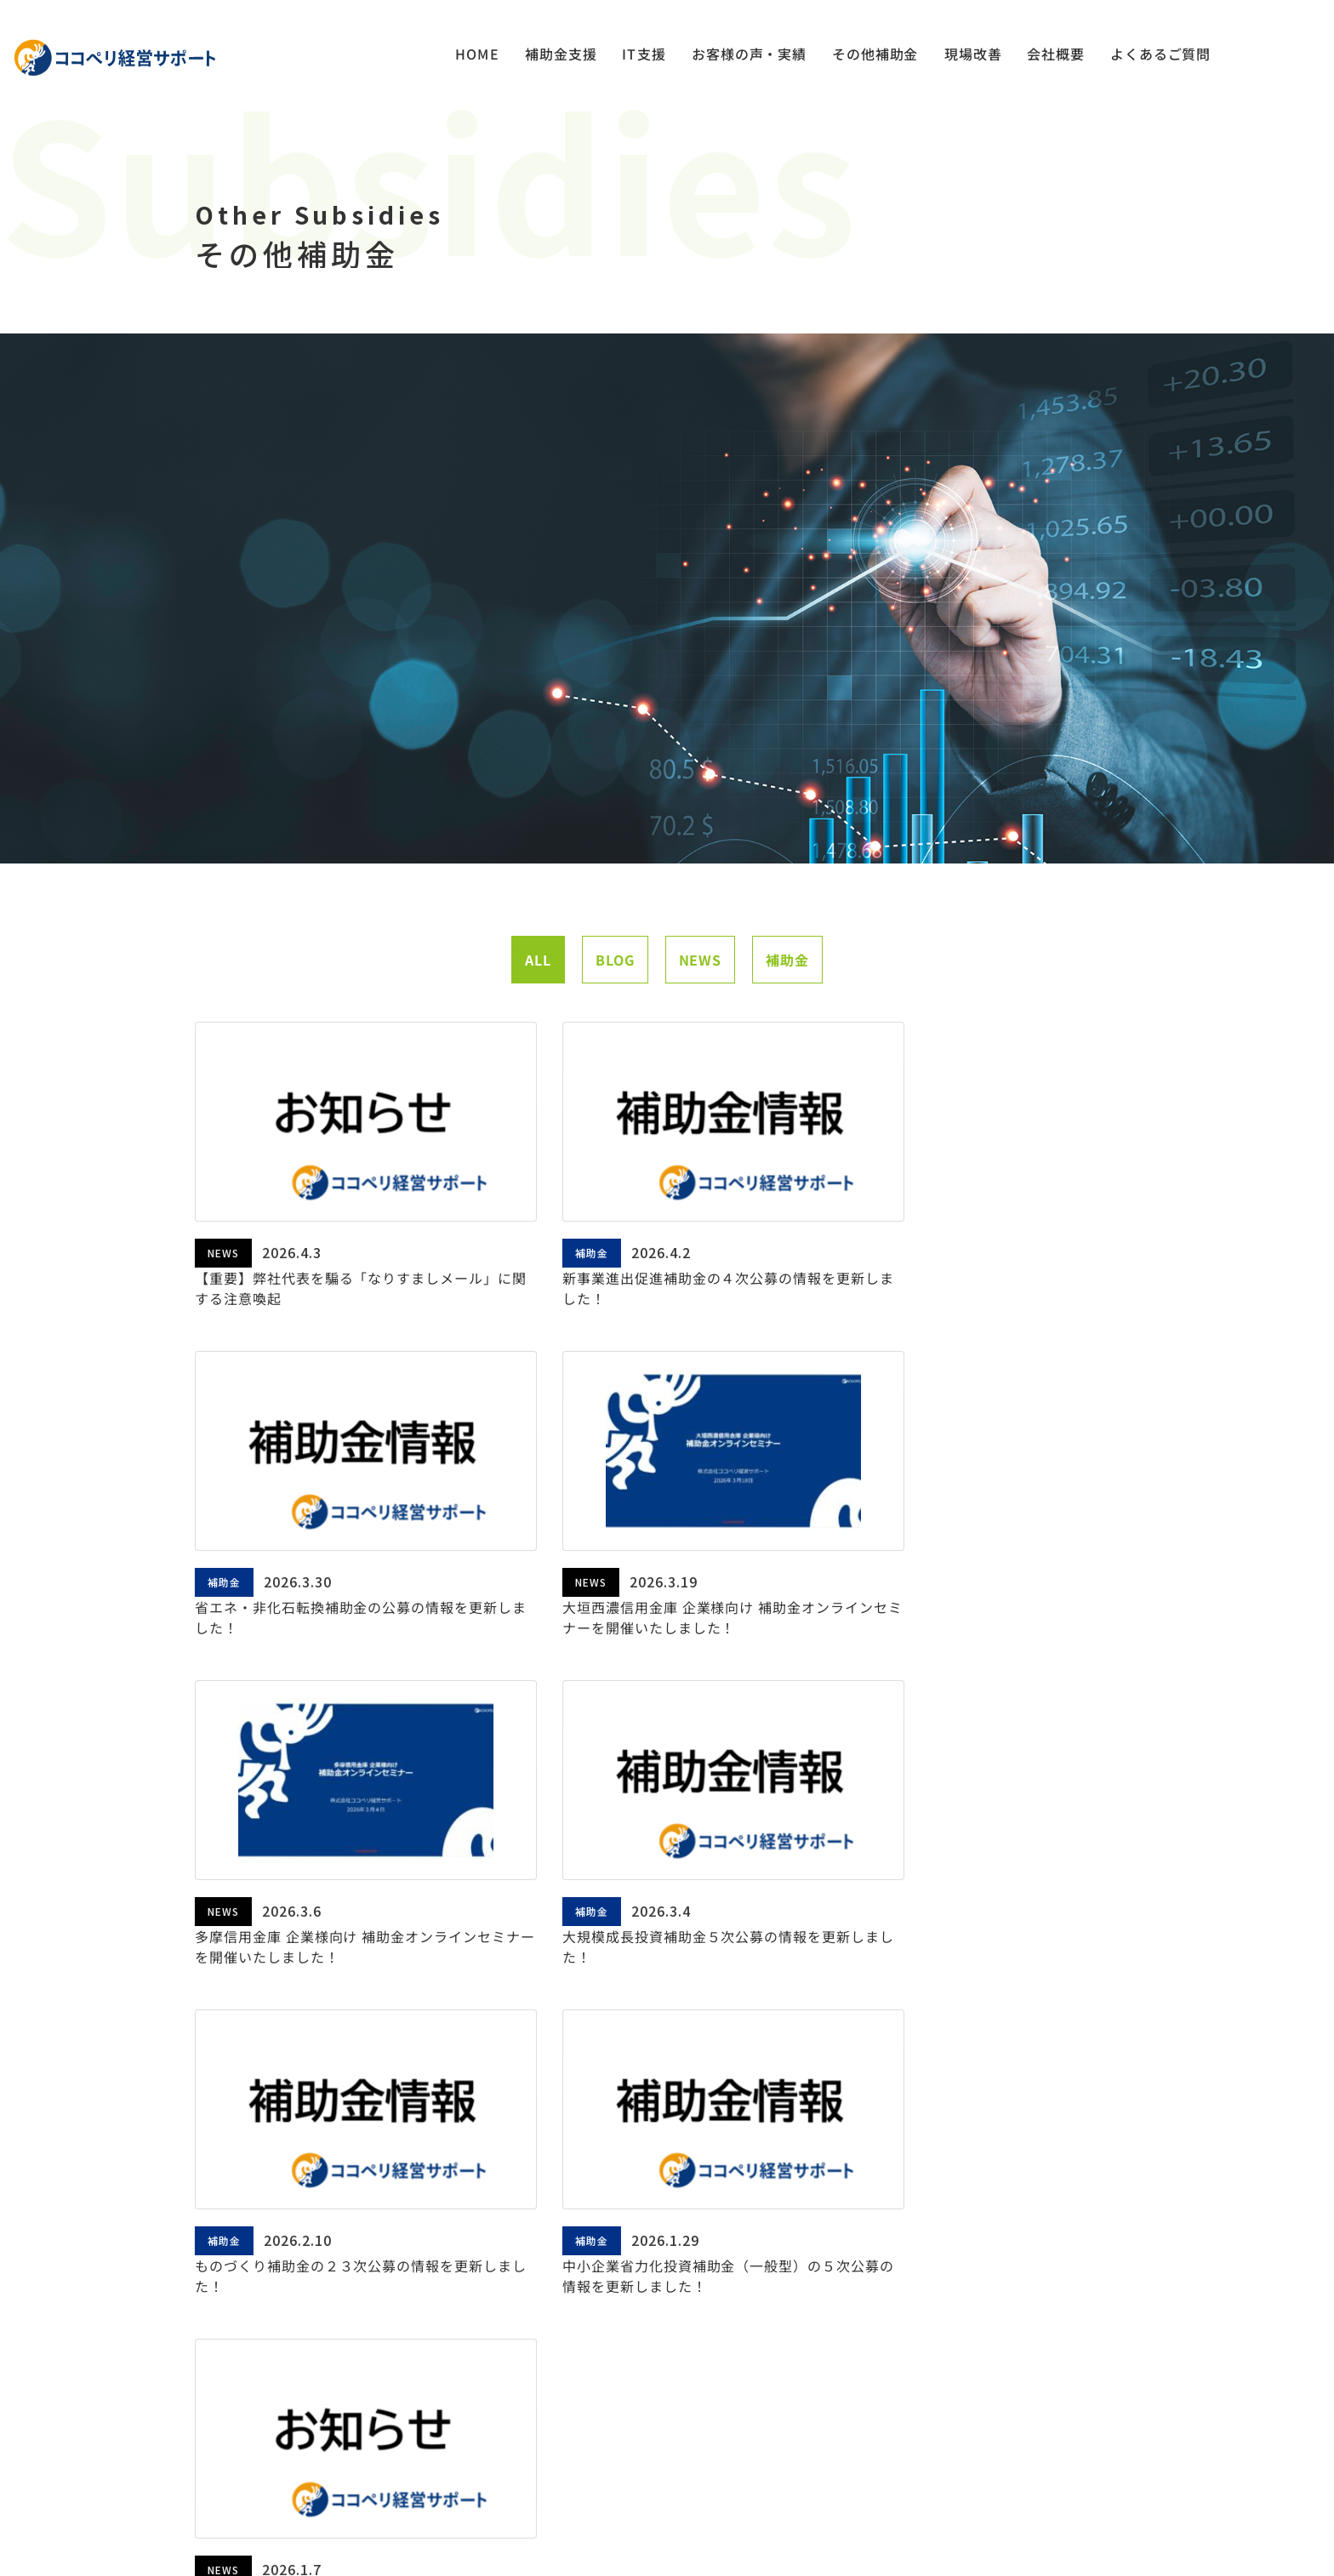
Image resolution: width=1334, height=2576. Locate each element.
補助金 (787, 993)
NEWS (700, 993)
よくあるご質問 (1160, 55)
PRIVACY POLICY (649, 2511)
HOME (475, 55)
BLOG (615, 993)
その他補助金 (874, 55)
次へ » (794, 2053)
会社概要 (1055, 55)
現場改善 (972, 55)
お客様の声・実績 (748, 55)
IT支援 (642, 55)
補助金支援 (558, 55)
